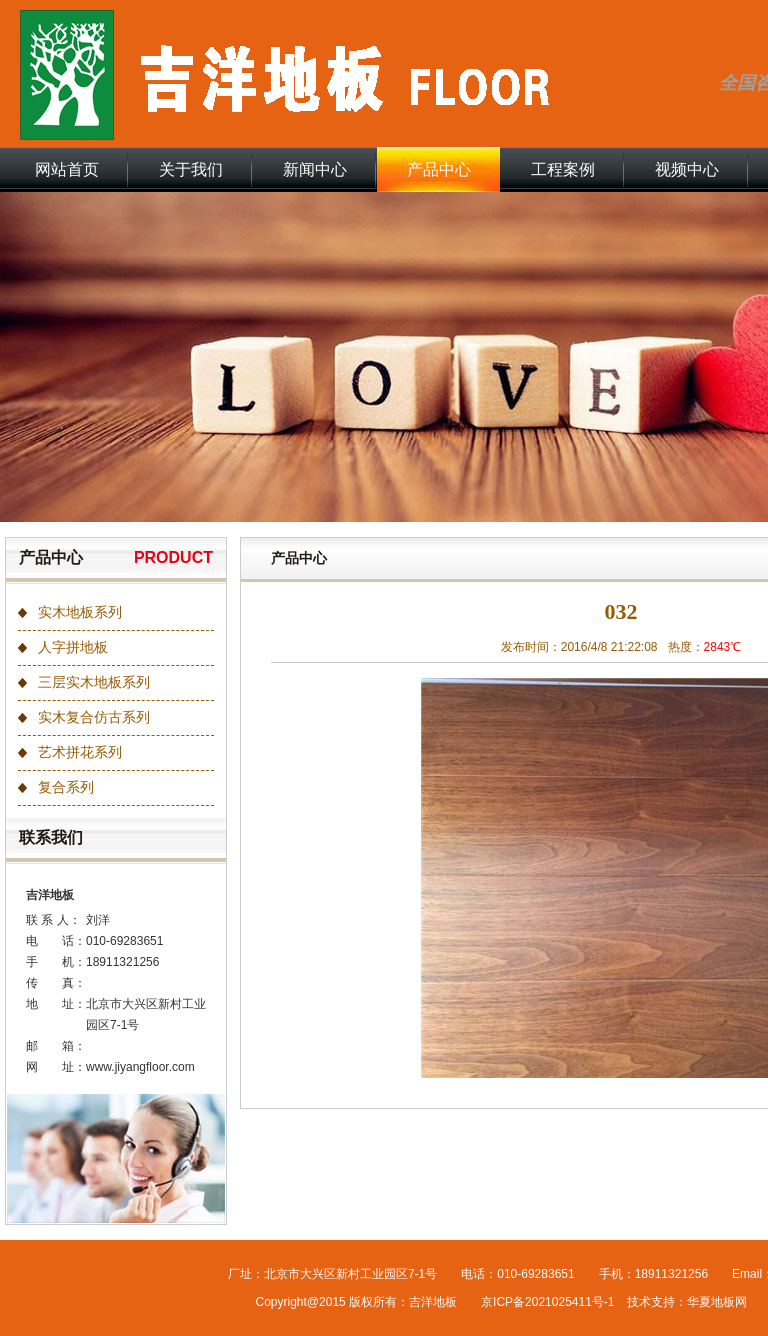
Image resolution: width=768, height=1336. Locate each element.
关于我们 (191, 169)
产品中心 (439, 169)
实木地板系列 (80, 612)
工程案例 (563, 169)
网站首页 (67, 169)
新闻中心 (315, 169)
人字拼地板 (73, 647)
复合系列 (66, 787)
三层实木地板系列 (94, 682)
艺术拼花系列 (80, 752)
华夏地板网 (717, 1302)
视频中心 (687, 169)
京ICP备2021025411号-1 (547, 1302)
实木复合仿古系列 (94, 717)
